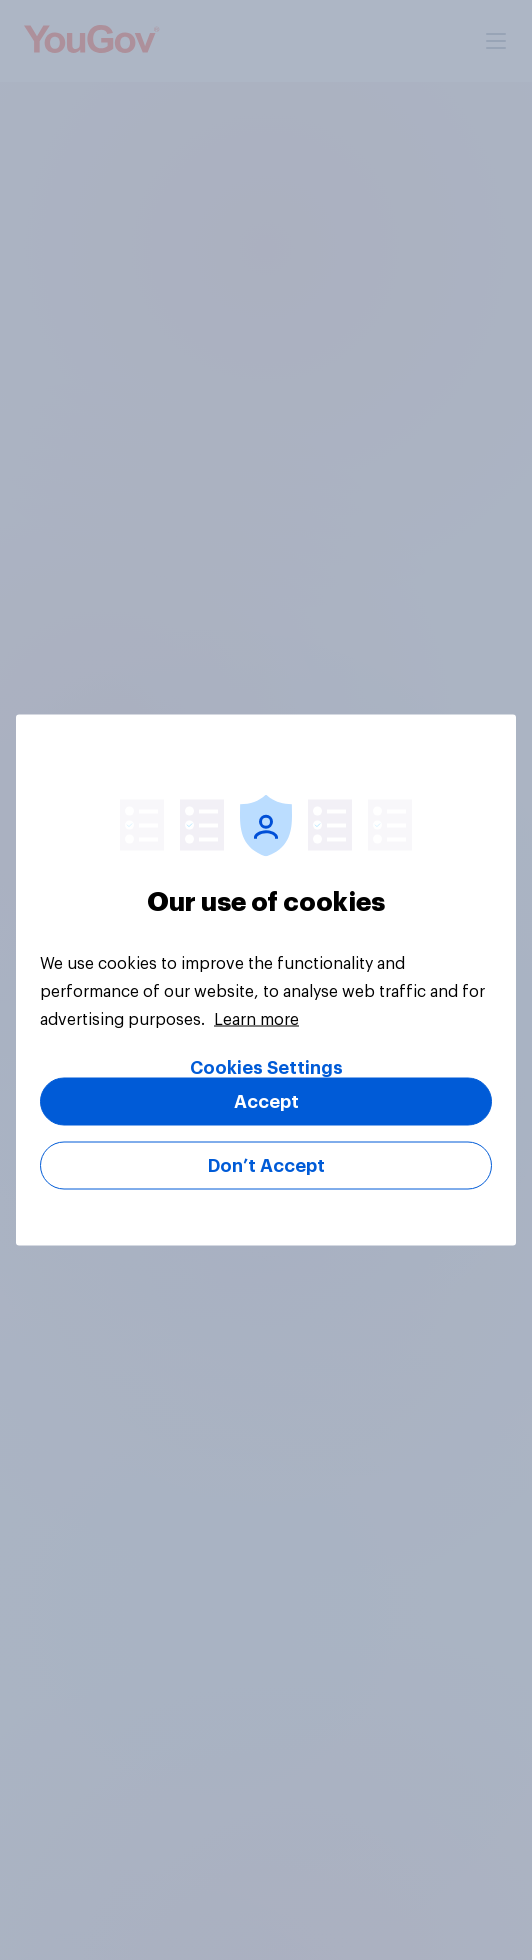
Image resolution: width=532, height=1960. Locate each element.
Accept (266, 1102)
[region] (266, 980)
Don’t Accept (266, 1166)
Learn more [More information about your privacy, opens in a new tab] (256, 1020)
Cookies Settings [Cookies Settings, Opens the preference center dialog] (266, 1068)
